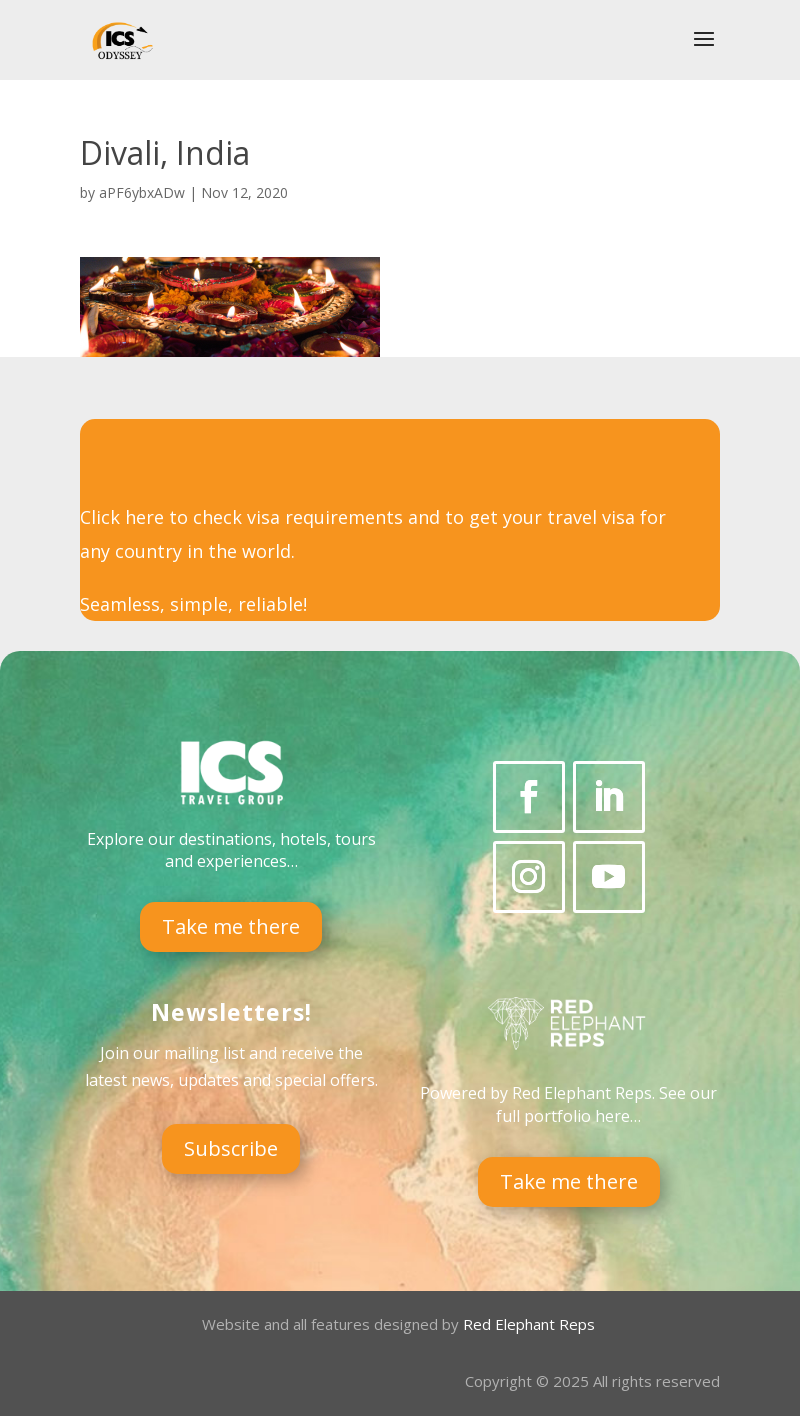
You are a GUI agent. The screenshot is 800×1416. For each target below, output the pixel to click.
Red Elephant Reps (531, 1324)
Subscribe (231, 1148)
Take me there (231, 926)
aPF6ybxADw (142, 192)
